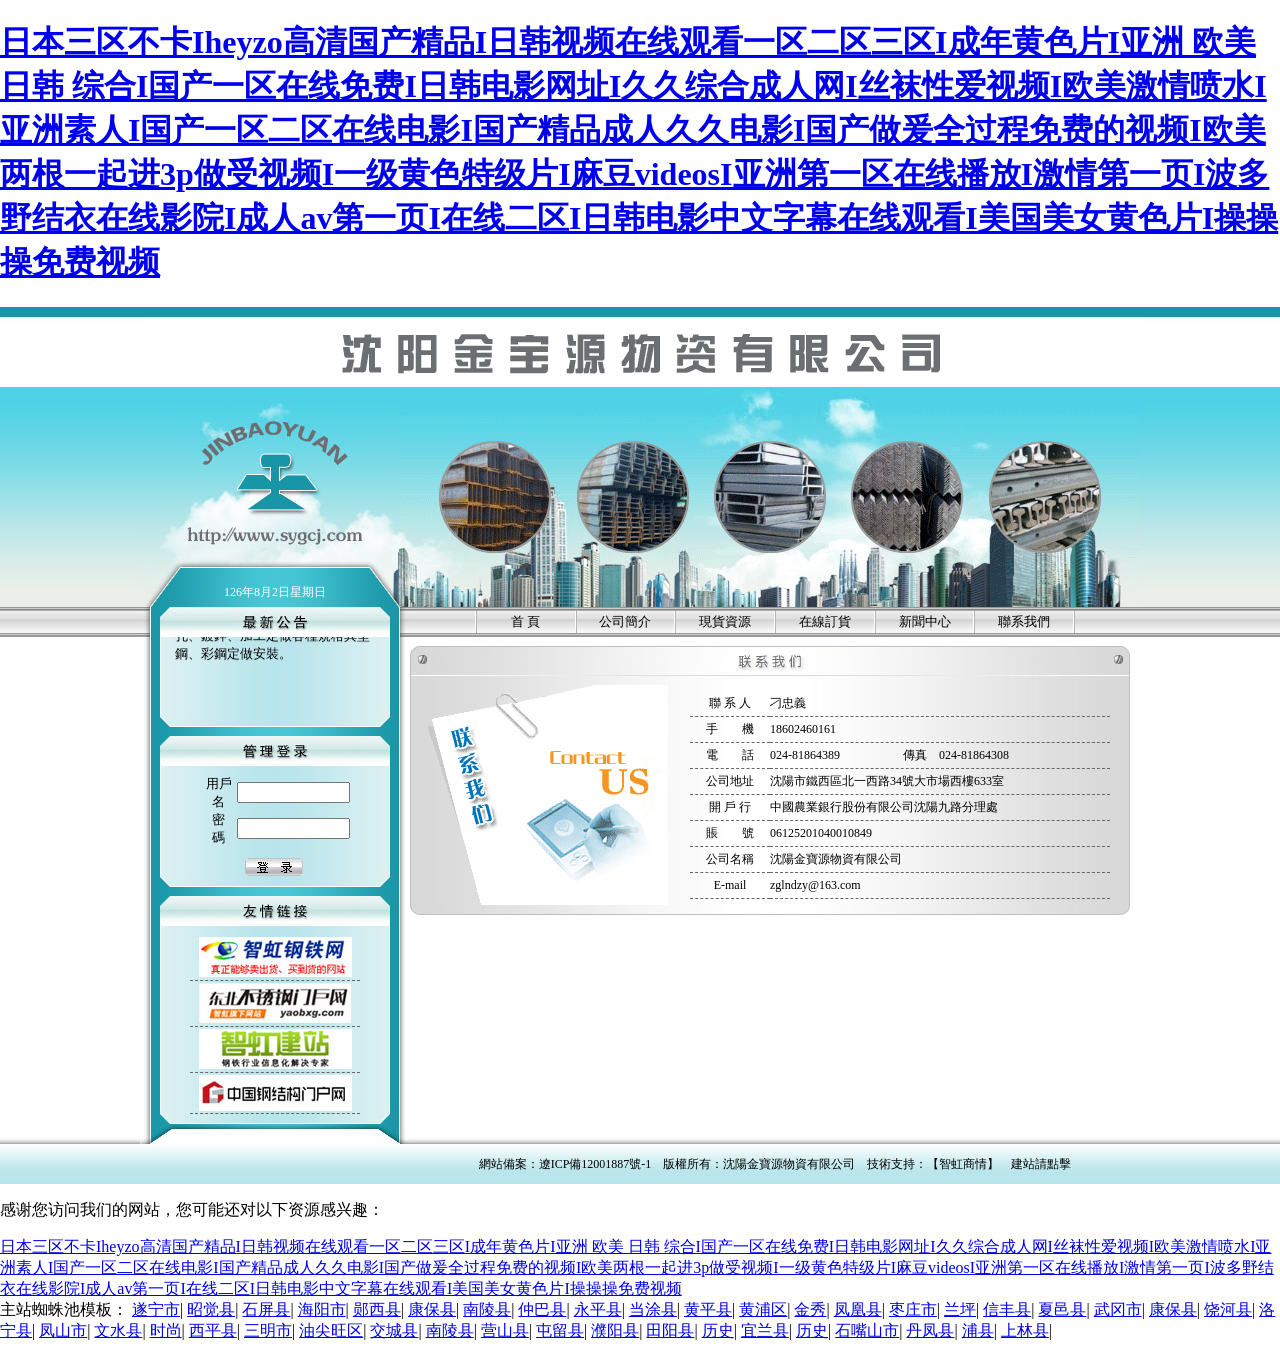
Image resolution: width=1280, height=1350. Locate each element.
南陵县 (487, 1309)
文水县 (118, 1330)
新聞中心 (925, 621)
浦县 (978, 1330)
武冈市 (1118, 1309)
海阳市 (322, 1309)
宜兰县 (765, 1330)
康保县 (432, 1309)
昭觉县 (211, 1309)
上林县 (1025, 1330)
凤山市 (63, 1330)
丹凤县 (930, 1330)
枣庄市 (913, 1309)
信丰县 (1007, 1309)
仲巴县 (542, 1309)
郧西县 (377, 1309)
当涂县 (653, 1309)
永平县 (598, 1309)
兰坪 (960, 1309)
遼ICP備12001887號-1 (595, 1164)
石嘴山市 (867, 1330)
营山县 (505, 1330)
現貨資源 (725, 621)
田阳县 (670, 1330)
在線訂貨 (825, 621)
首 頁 (525, 621)
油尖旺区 (331, 1330)
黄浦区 (763, 1309)
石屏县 (266, 1309)
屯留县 (560, 1330)
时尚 (166, 1330)
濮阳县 (615, 1330)
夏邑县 (1062, 1309)
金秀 (810, 1309)
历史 (718, 1330)
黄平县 (708, 1309)
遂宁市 (156, 1309)
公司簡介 (625, 621)
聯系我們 (1024, 621)
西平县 (213, 1330)
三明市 (268, 1330)
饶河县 (1228, 1309)
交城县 (394, 1330)
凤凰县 (858, 1309)
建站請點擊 (1041, 1164)
